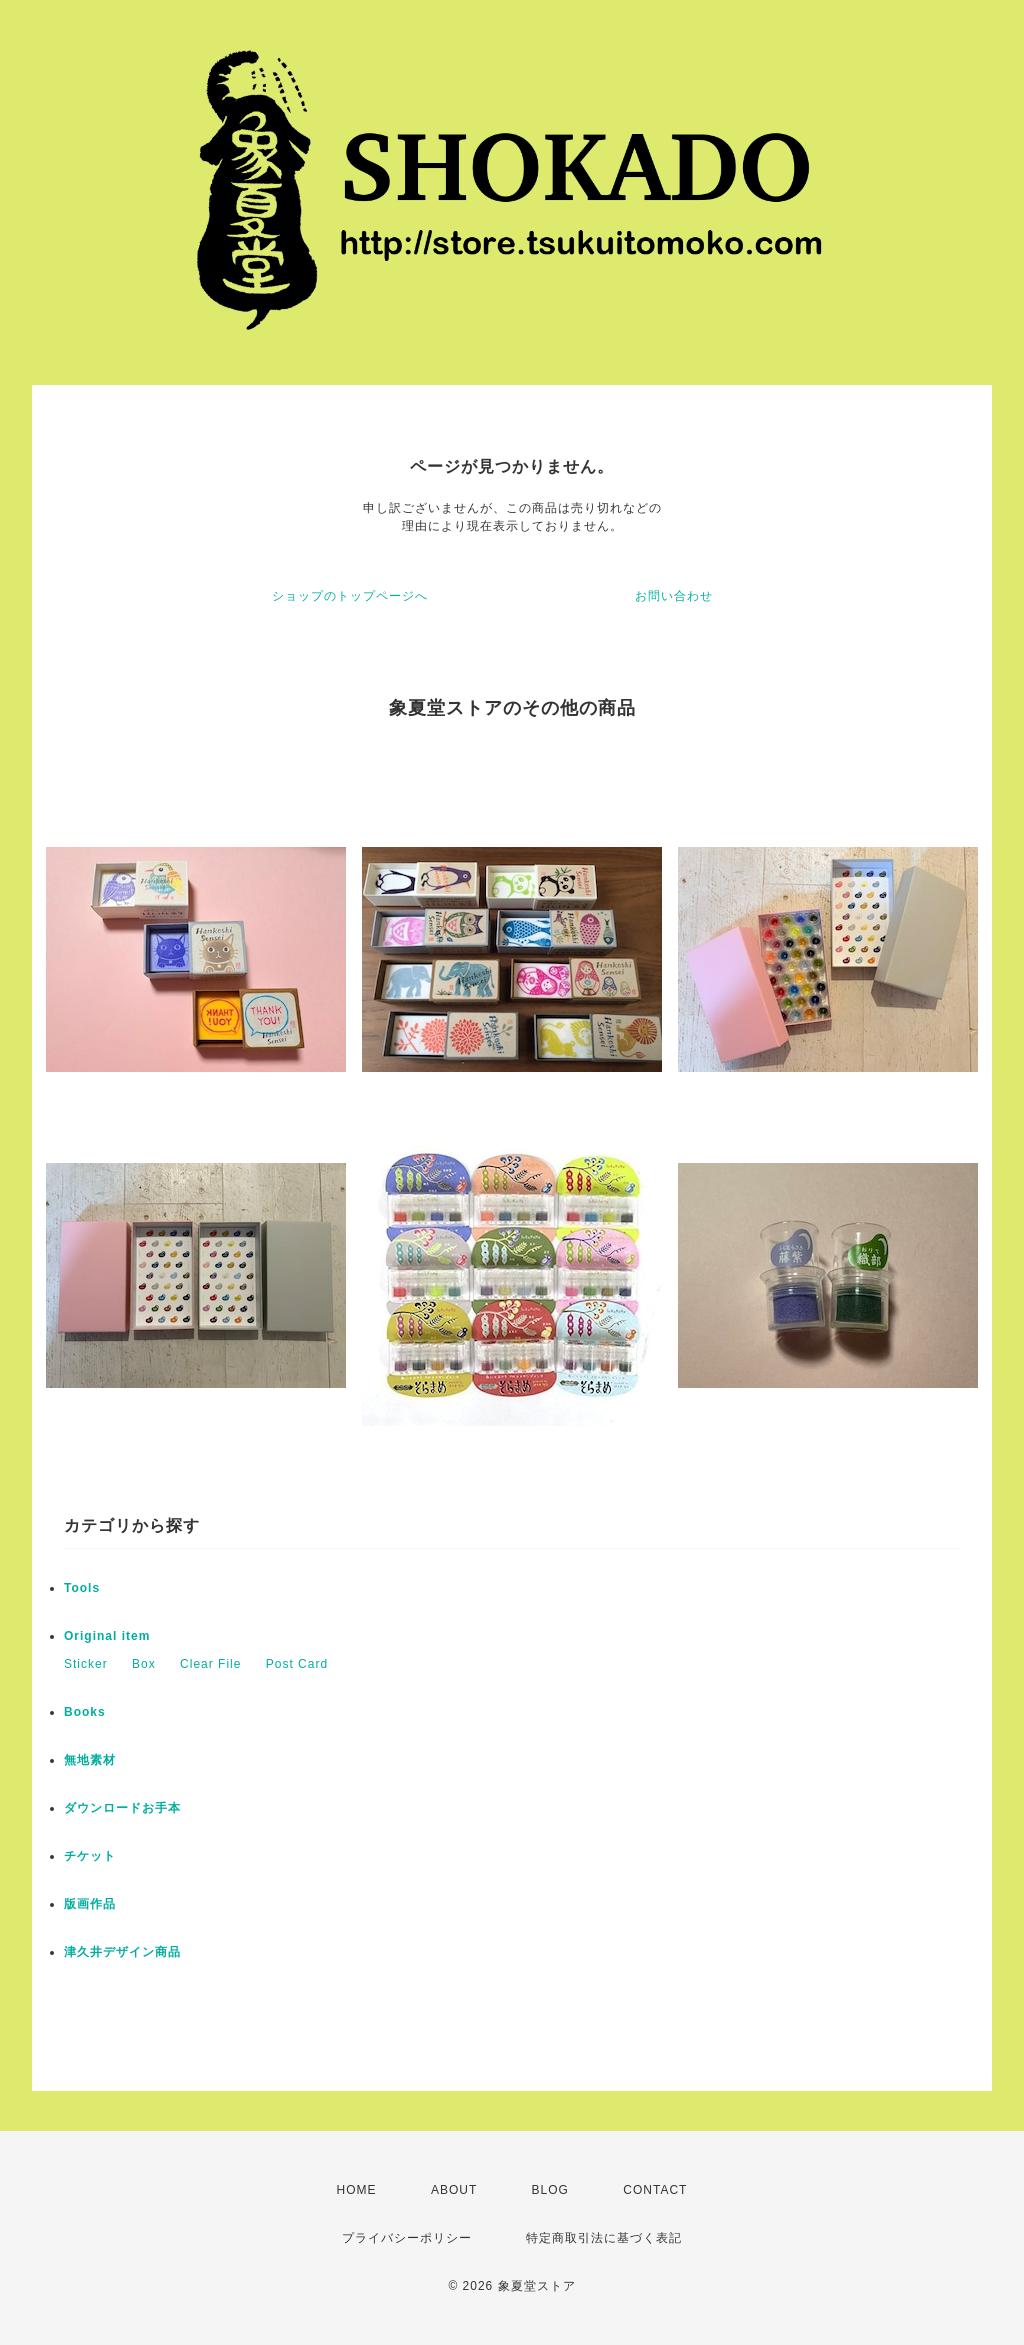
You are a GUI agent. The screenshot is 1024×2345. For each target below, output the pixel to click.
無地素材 (90, 1760)
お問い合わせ (674, 596)
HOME (357, 2190)
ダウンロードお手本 (122, 1808)
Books (85, 1712)
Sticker (86, 1664)
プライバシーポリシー (407, 2238)
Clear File (210, 1664)
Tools (82, 1588)
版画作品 (90, 1904)
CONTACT (655, 2190)
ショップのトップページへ (350, 596)
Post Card (297, 1664)
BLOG (550, 2190)
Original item (107, 1636)
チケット (90, 1856)
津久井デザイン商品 (122, 1952)
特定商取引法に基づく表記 (604, 2238)
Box (144, 1664)
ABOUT (454, 2190)
